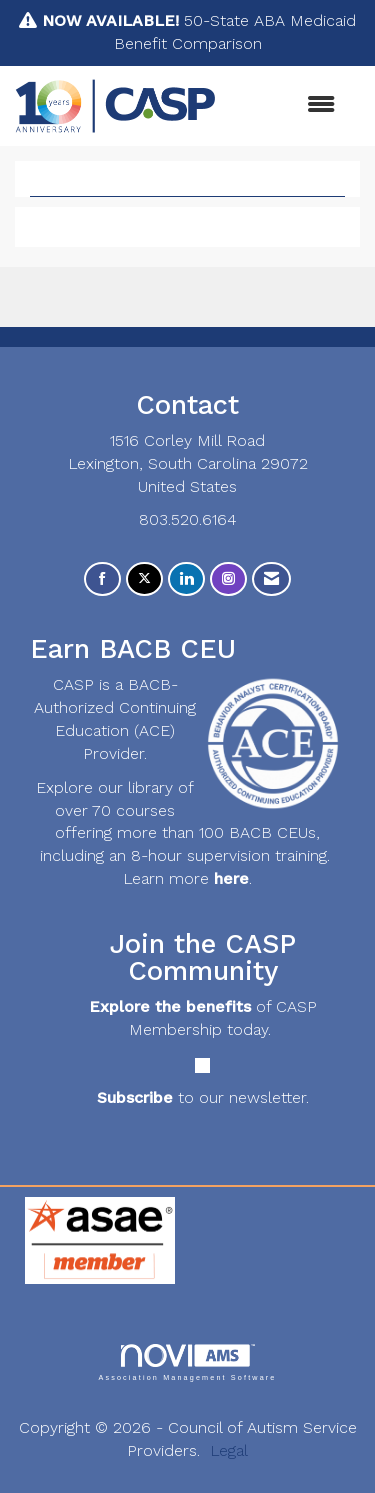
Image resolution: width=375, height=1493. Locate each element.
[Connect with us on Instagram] (228, 579)
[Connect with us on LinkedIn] (186, 579)
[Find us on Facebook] (102, 579)
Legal (229, 1450)
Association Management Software (187, 1362)
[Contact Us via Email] (271, 579)
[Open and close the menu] (285, 105)
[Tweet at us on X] (144, 579)
